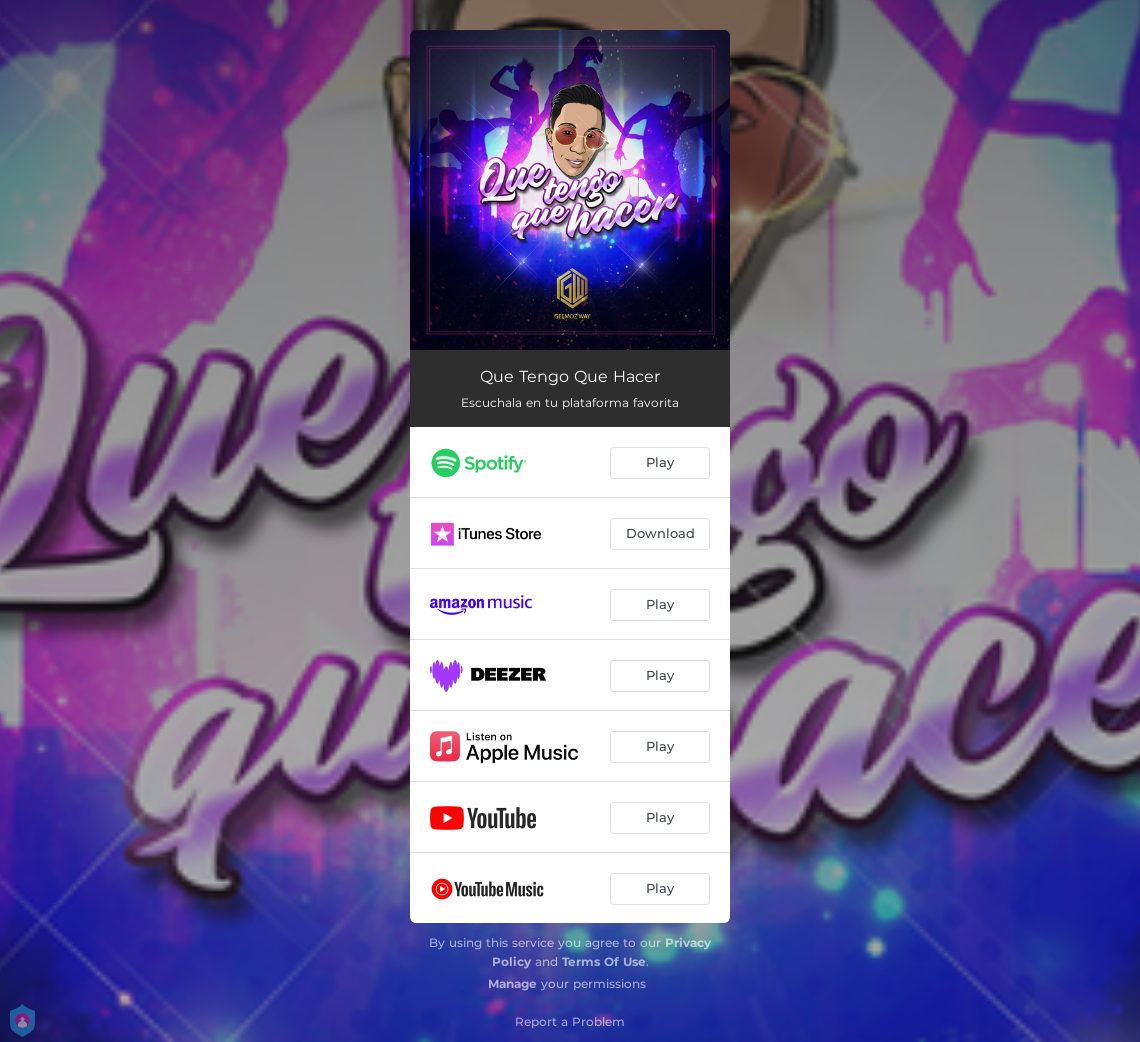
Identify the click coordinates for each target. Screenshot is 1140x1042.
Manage (512, 983)
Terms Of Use (604, 961)
